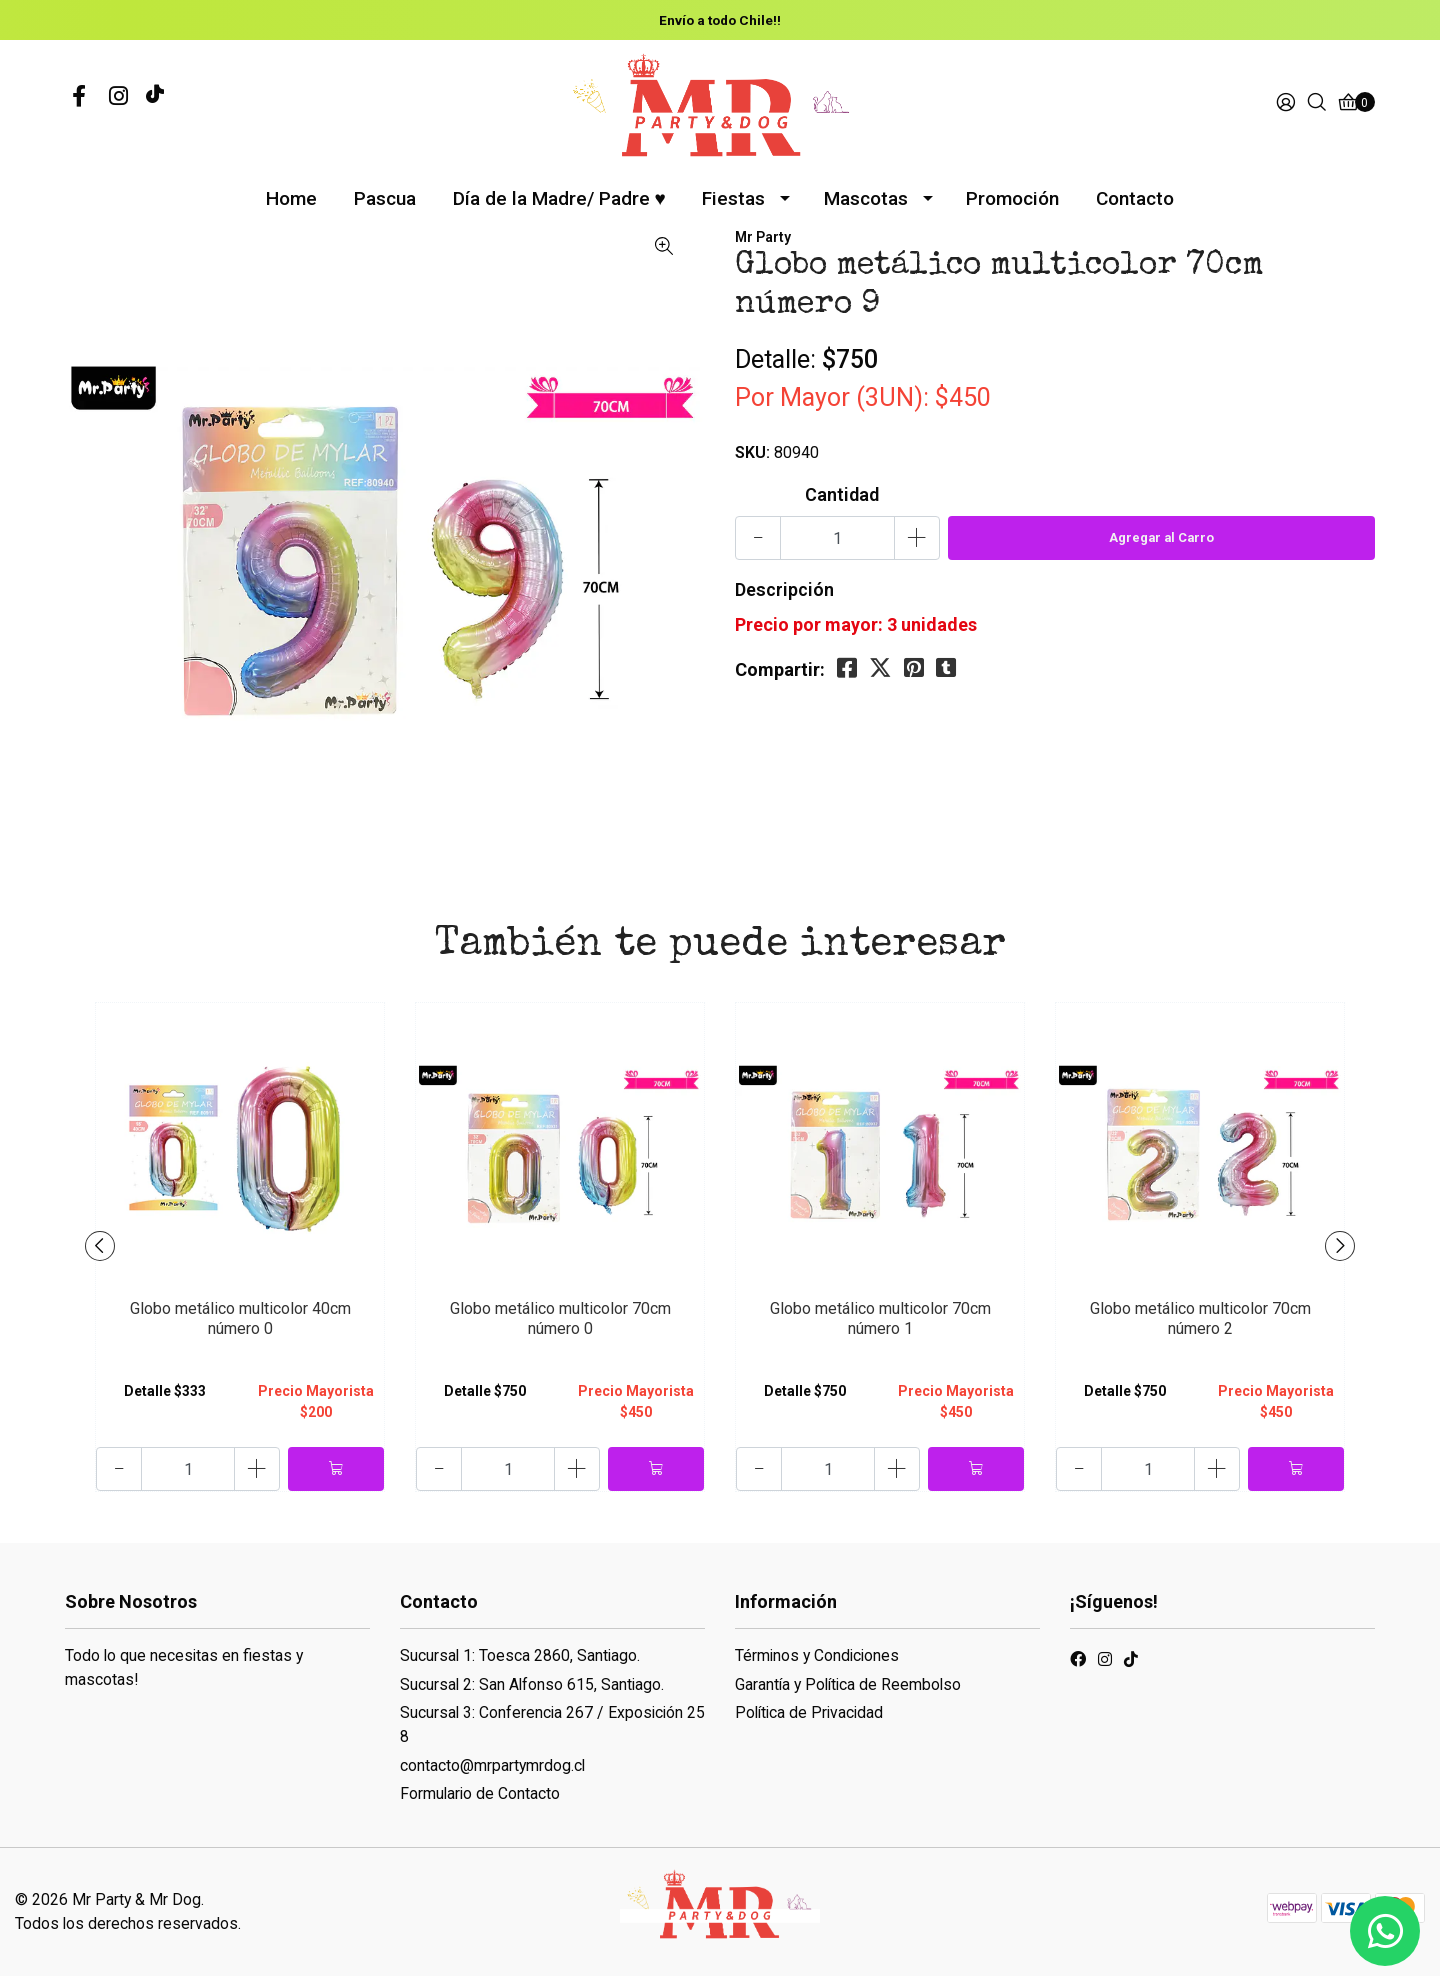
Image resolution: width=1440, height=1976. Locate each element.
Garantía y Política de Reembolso (848, 1684)
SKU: (752, 452)
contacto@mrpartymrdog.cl (492, 1765)
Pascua (385, 198)
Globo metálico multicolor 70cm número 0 (560, 1318)
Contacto (1135, 198)
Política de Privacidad (809, 1712)
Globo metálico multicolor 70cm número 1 (880, 1318)
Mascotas (866, 198)
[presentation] (100, 1246)
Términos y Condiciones (817, 1655)
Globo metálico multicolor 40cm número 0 (240, 1318)
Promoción (1012, 198)
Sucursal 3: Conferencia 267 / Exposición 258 (552, 1724)
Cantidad (842, 494)
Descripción (784, 589)
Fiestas (733, 198)
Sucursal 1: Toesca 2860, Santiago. (520, 1655)
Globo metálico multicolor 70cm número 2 (1200, 1318)
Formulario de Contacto (480, 1793)
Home (291, 198)
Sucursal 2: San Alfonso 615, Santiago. (532, 1684)
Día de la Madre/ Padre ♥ (559, 198)
